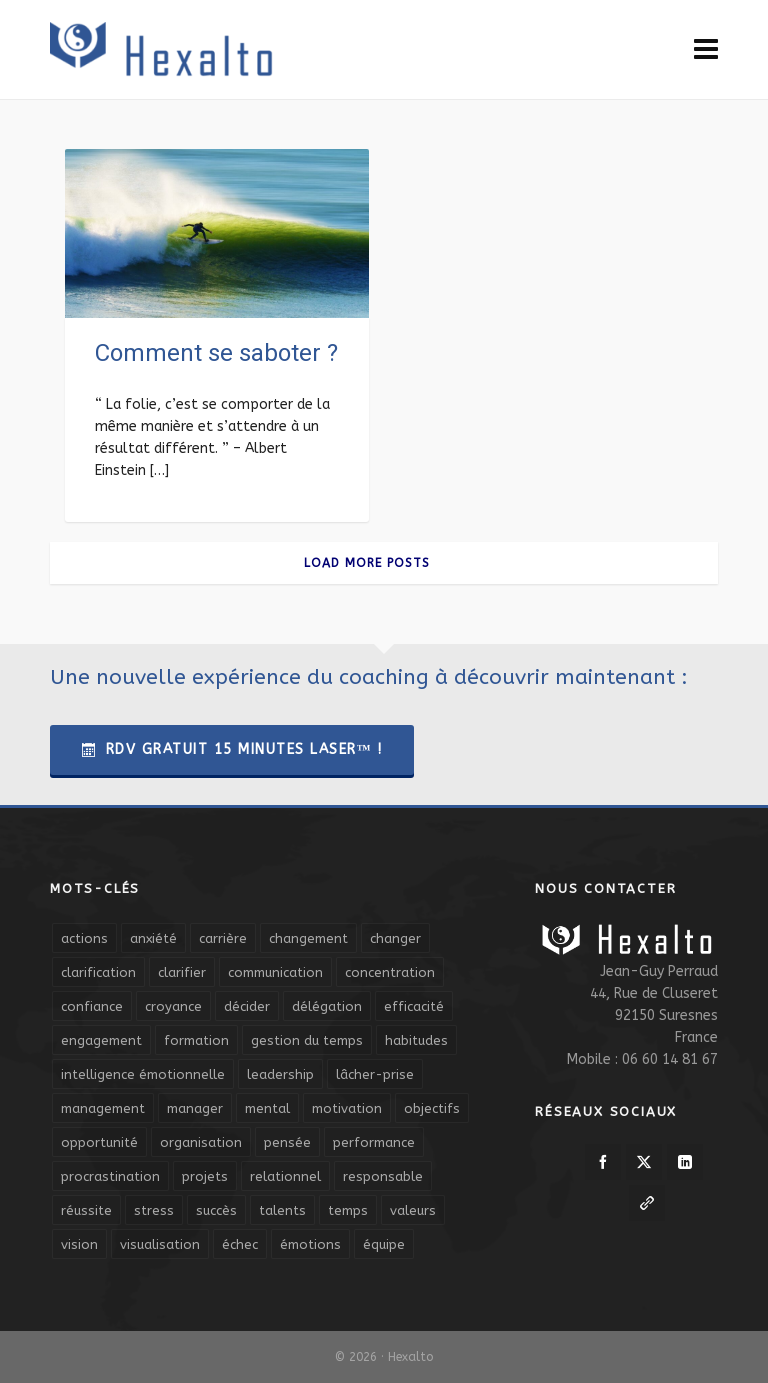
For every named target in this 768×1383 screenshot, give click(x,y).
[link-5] (647, 1203)
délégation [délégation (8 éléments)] (327, 1006)
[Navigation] (706, 50)
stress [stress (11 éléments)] (154, 1210)
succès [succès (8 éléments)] (216, 1210)
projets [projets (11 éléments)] (205, 1176)
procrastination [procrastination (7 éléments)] (110, 1176)
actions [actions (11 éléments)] (84, 938)
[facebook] (603, 1162)
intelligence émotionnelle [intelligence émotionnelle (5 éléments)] (143, 1074)
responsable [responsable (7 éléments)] (383, 1176)
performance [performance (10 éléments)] (374, 1142)
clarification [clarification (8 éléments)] (98, 972)
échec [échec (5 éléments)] (240, 1244)
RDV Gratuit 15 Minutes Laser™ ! (232, 749)
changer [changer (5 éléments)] (395, 938)
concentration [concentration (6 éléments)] (390, 972)
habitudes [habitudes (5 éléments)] (416, 1040)
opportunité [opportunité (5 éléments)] (99, 1142)
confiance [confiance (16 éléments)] (92, 1006)
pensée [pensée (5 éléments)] (287, 1142)
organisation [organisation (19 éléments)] (201, 1142)
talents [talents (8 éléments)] (282, 1210)
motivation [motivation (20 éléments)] (347, 1108)
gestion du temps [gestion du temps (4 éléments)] (307, 1040)
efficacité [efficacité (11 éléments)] (414, 1006)
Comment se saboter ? (216, 353)
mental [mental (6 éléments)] (267, 1108)
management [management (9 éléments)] (103, 1108)
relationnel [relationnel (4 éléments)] (285, 1176)
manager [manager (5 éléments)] (195, 1108)
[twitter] (644, 1162)
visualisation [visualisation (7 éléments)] (160, 1244)
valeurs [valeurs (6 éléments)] (413, 1210)
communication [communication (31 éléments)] (275, 972)
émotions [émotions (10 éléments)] (310, 1244)
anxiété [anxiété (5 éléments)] (153, 938)
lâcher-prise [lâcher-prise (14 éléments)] (375, 1074)
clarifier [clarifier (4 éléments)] (182, 972)
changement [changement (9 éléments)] (308, 938)
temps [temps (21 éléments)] (348, 1210)
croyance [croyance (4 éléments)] (173, 1006)
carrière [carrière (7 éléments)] (223, 938)
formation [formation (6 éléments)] (196, 1040)
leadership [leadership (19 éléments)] (280, 1074)
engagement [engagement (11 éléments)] (101, 1040)
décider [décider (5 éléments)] (247, 1006)
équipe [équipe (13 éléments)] (384, 1244)
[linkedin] (685, 1162)
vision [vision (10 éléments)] (79, 1244)
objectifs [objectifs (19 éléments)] (432, 1108)
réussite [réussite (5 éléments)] (86, 1210)
